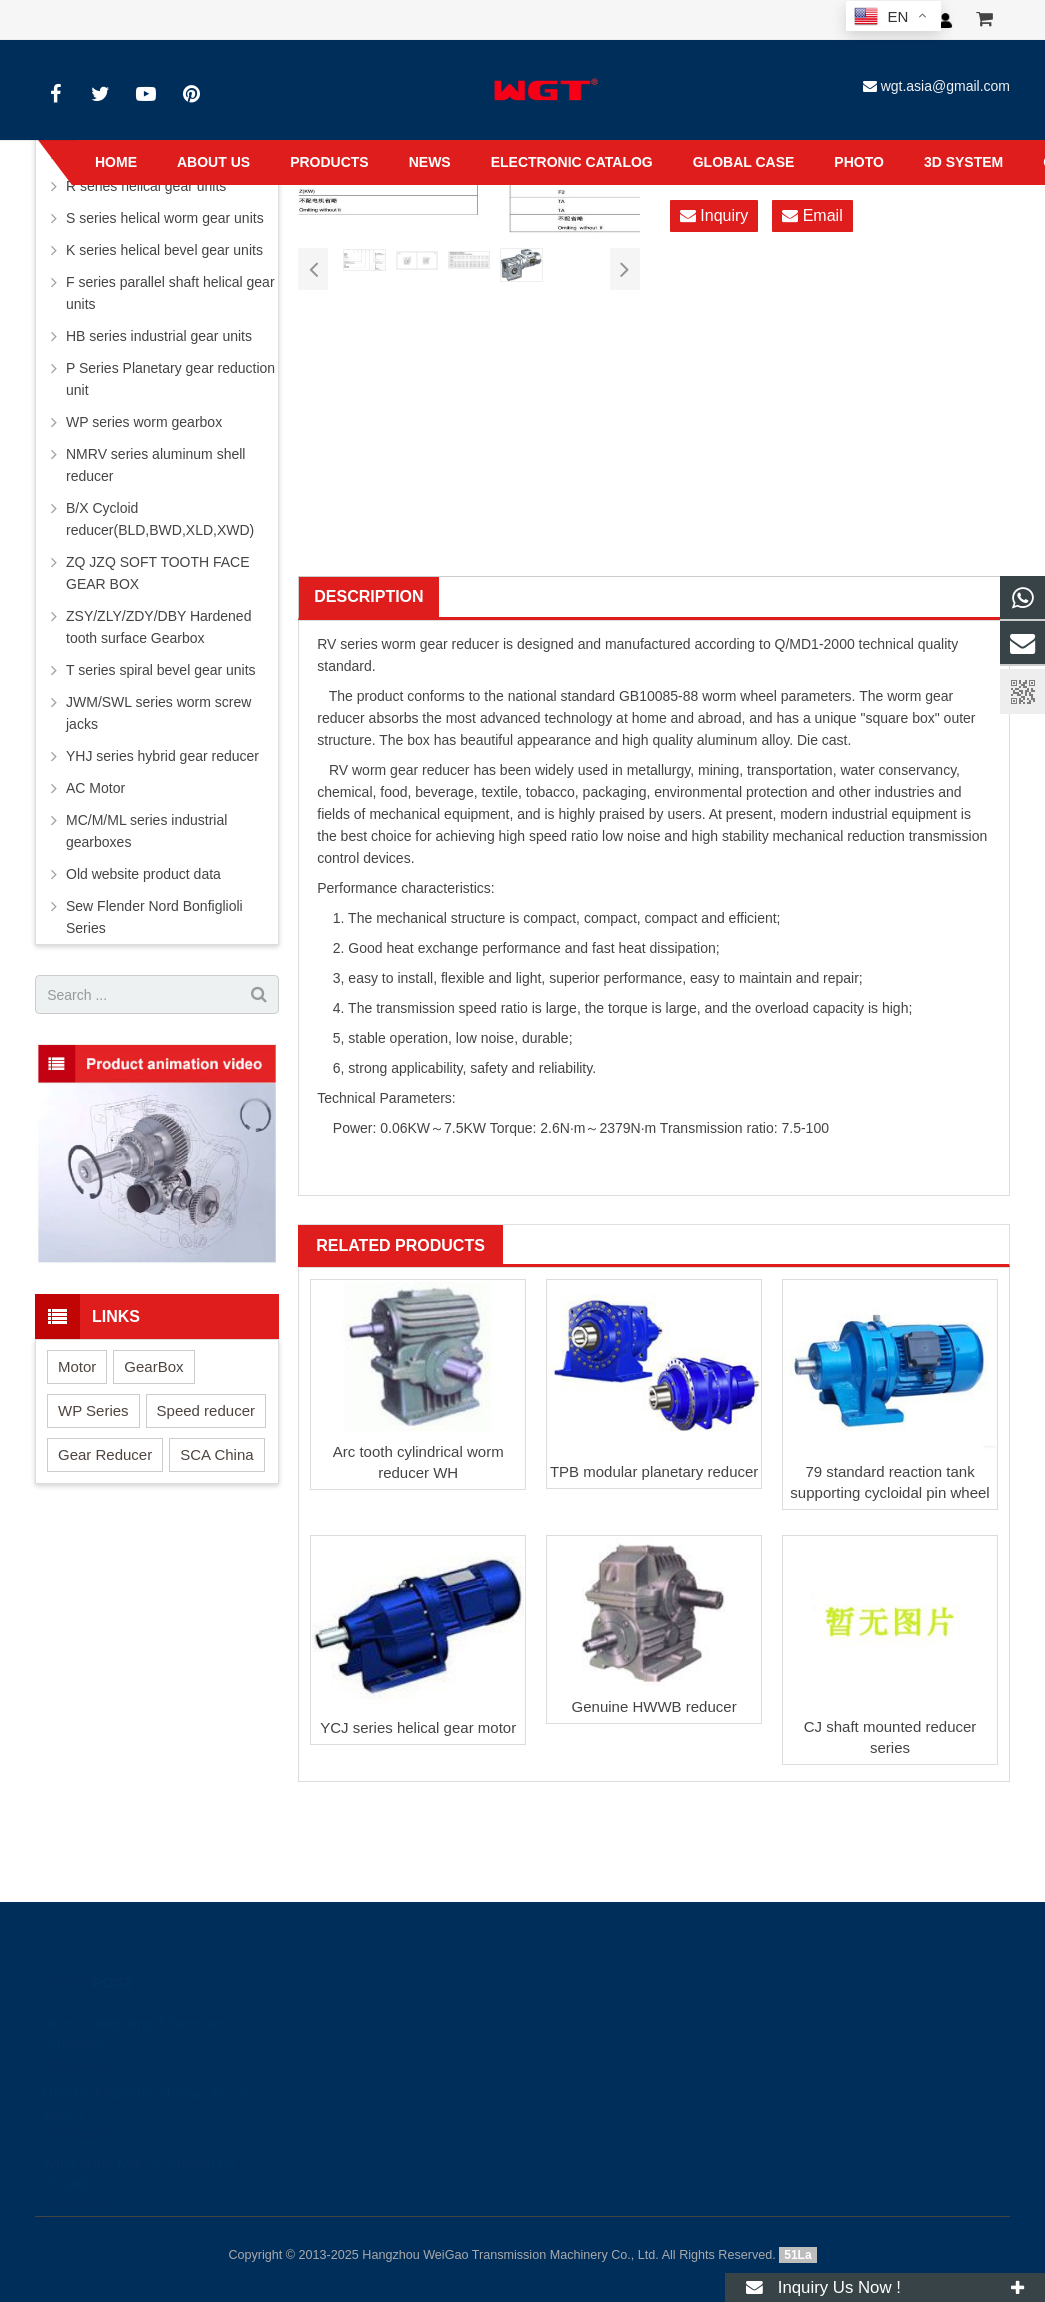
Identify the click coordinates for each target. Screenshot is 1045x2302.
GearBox (153, 1366)
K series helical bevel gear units (164, 250)
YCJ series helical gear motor (418, 1727)
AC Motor (95, 788)
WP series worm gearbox (144, 422)
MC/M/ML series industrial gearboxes (146, 831)
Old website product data (143, 874)
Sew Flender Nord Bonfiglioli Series (154, 917)
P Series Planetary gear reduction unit (170, 379)
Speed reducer (206, 1410)
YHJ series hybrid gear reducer (162, 756)
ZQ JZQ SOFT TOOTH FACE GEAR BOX (158, 573)
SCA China (216, 1454)
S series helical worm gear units (165, 218)
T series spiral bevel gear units (161, 670)
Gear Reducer (105, 1454)
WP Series (93, 1410)
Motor (77, 1366)
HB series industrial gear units (159, 336)
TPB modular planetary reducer (654, 1471)
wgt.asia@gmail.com (945, 86)
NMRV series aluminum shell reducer (155, 465)
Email (812, 216)
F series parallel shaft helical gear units (170, 293)
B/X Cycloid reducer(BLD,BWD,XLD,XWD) (160, 519)
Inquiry (714, 216)
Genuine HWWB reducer (654, 1706)
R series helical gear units (146, 186)
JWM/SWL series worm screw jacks (158, 713)
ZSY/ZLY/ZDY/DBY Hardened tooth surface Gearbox (158, 627)
